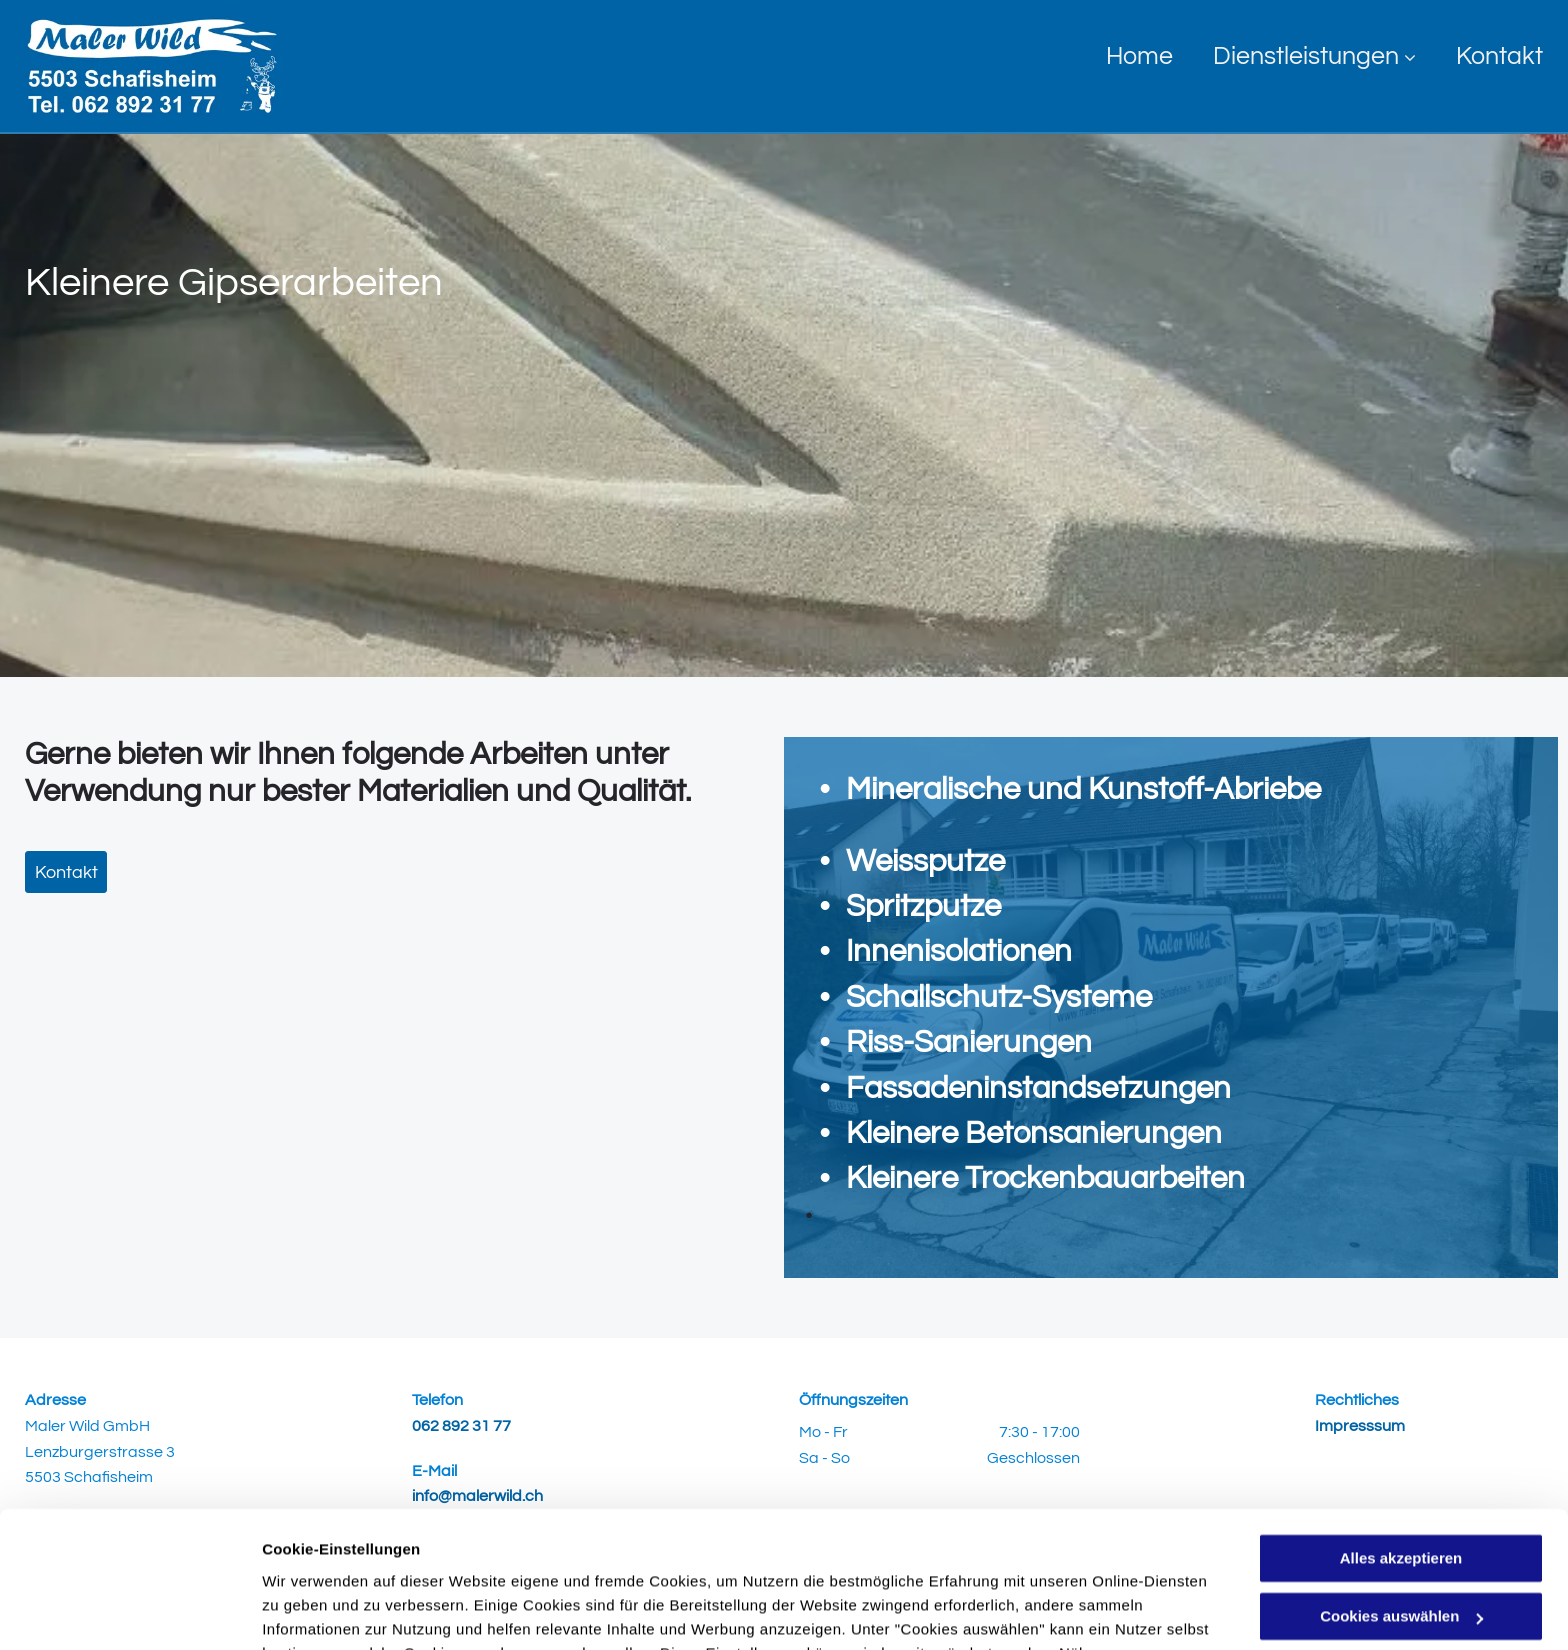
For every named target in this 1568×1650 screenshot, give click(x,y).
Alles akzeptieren (1401, 1436)
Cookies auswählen (332, 1610)
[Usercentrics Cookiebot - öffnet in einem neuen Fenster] (129, 1611)
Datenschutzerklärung (753, 1555)
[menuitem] (1119, 56)
